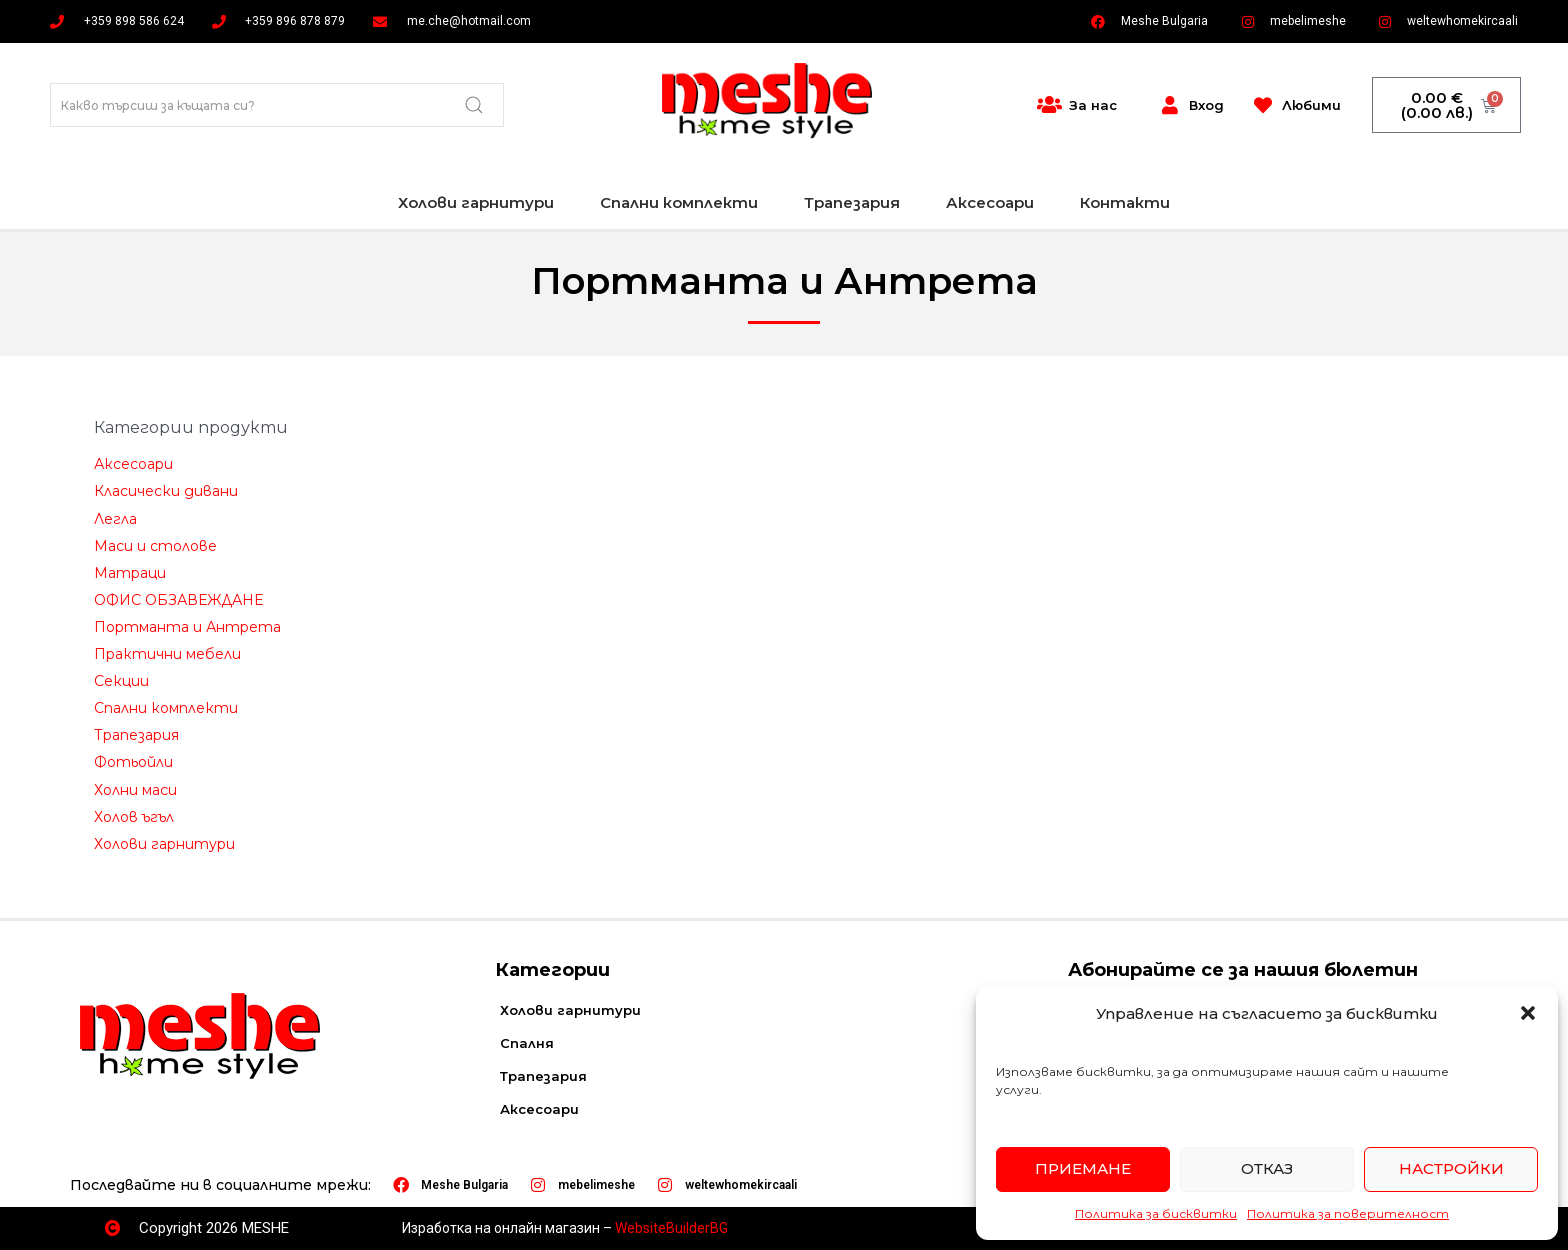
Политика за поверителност (1348, 1213)
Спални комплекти (679, 202)
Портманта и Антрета (187, 627)
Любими (1311, 105)
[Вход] (1170, 105)
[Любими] (1263, 105)
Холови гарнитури (476, 202)
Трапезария (852, 202)
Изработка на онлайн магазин (501, 1228)
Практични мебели (167, 654)
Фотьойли (133, 762)
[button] (1528, 1013)
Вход (1206, 105)
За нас (1093, 105)
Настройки (1451, 1168)
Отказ (1267, 1168)
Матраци (130, 573)
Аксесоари (990, 202)
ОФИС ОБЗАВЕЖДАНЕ (178, 600)
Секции (121, 681)
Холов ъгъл (134, 817)
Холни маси (135, 790)
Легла (115, 519)
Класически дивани (166, 491)
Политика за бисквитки (1156, 1213)
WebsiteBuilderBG (671, 1228)
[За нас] (1049, 105)
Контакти (1125, 202)
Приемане (1083, 1168)
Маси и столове (155, 546)
